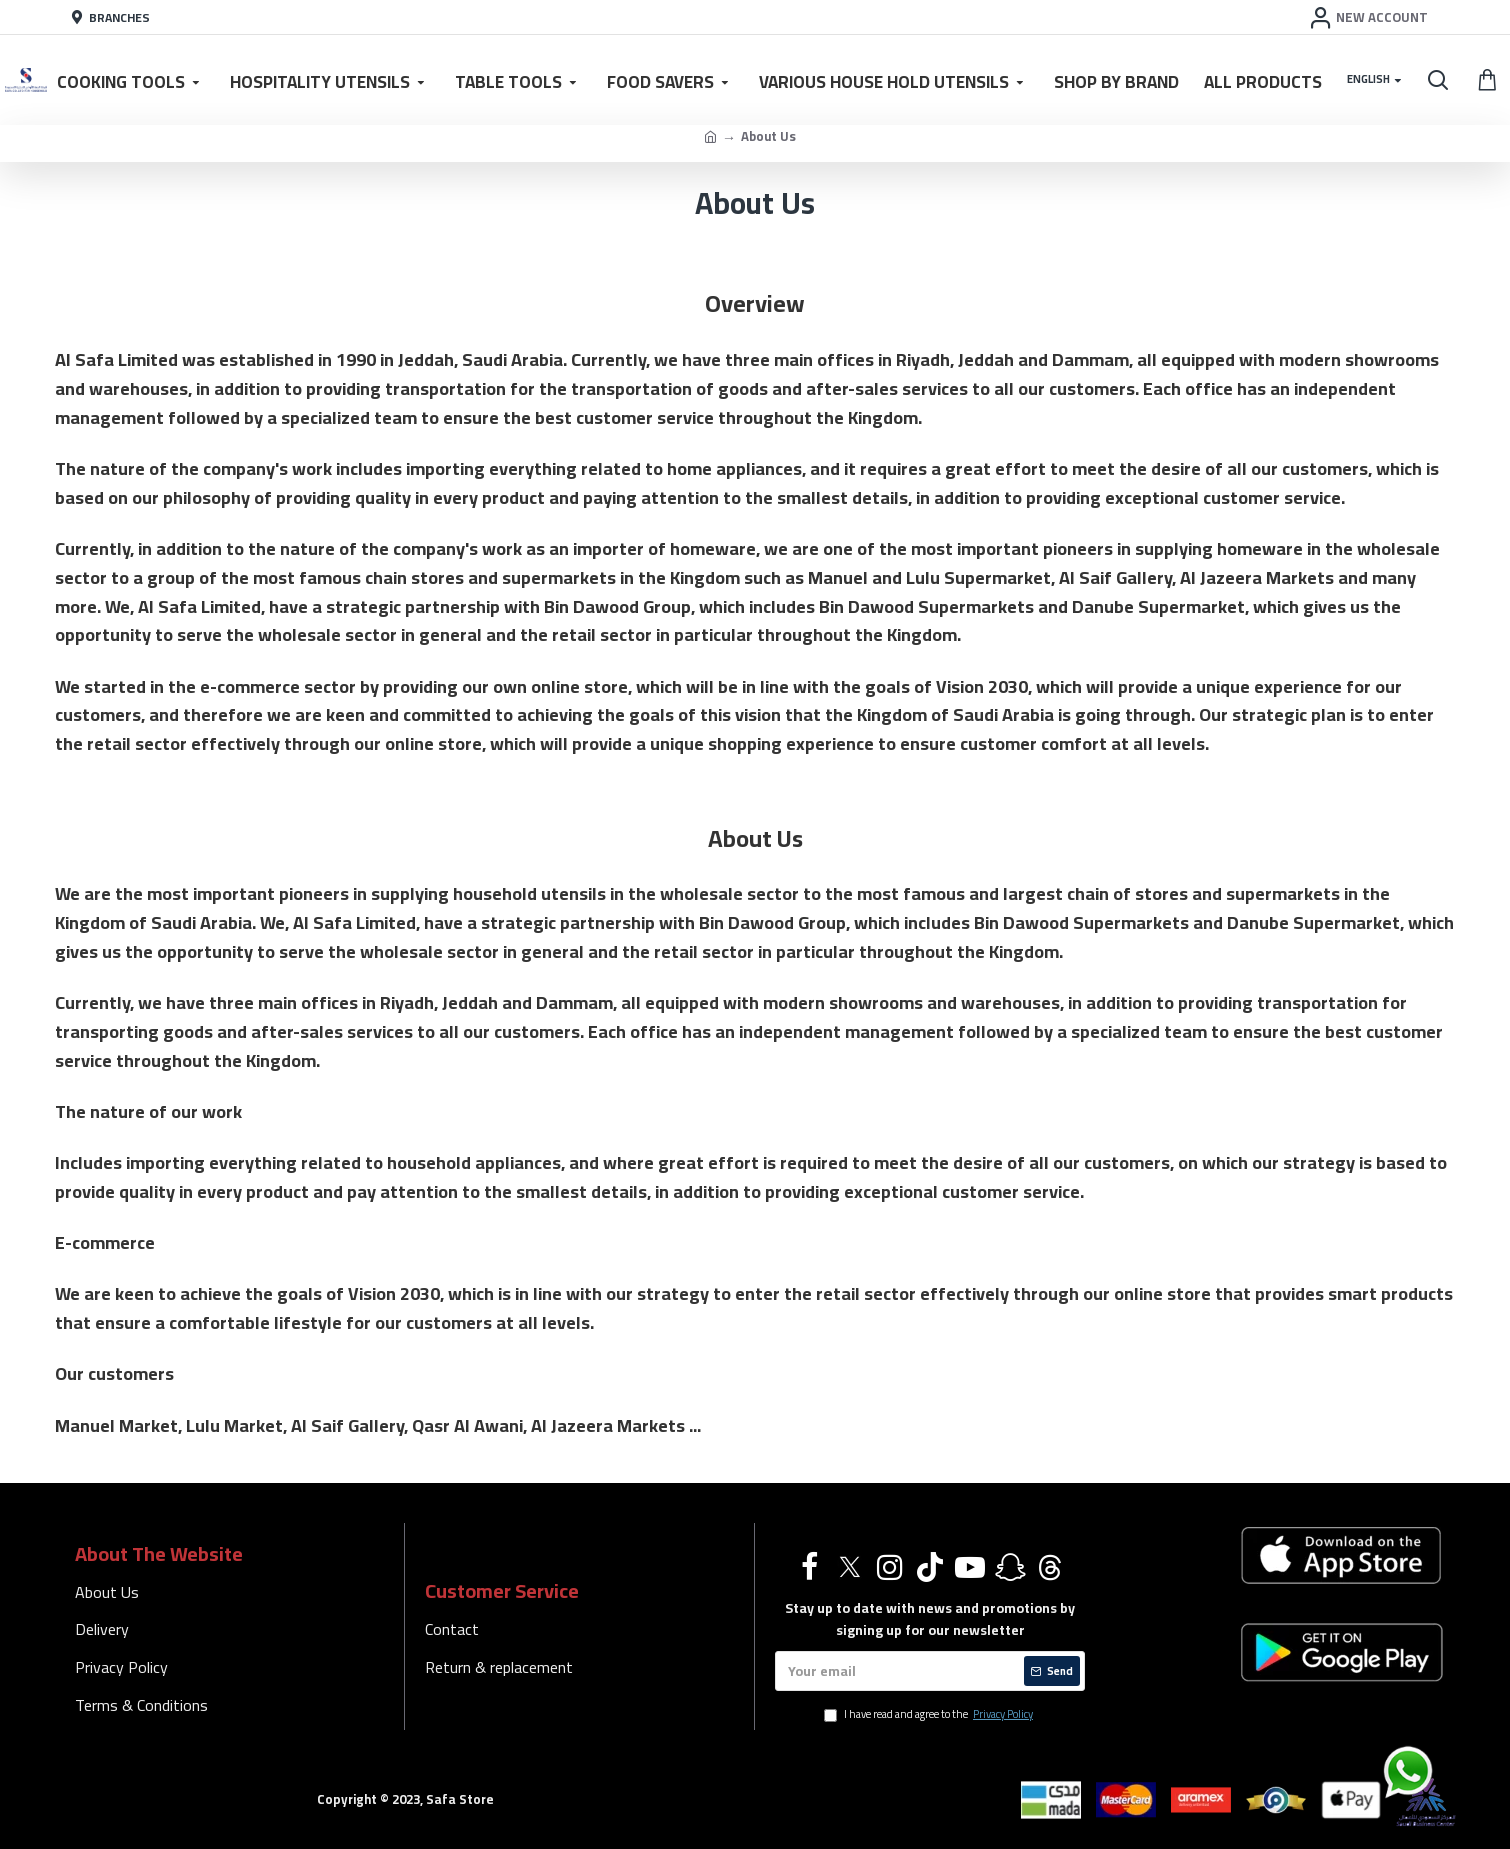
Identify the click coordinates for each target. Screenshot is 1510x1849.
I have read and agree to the (930, 1715)
